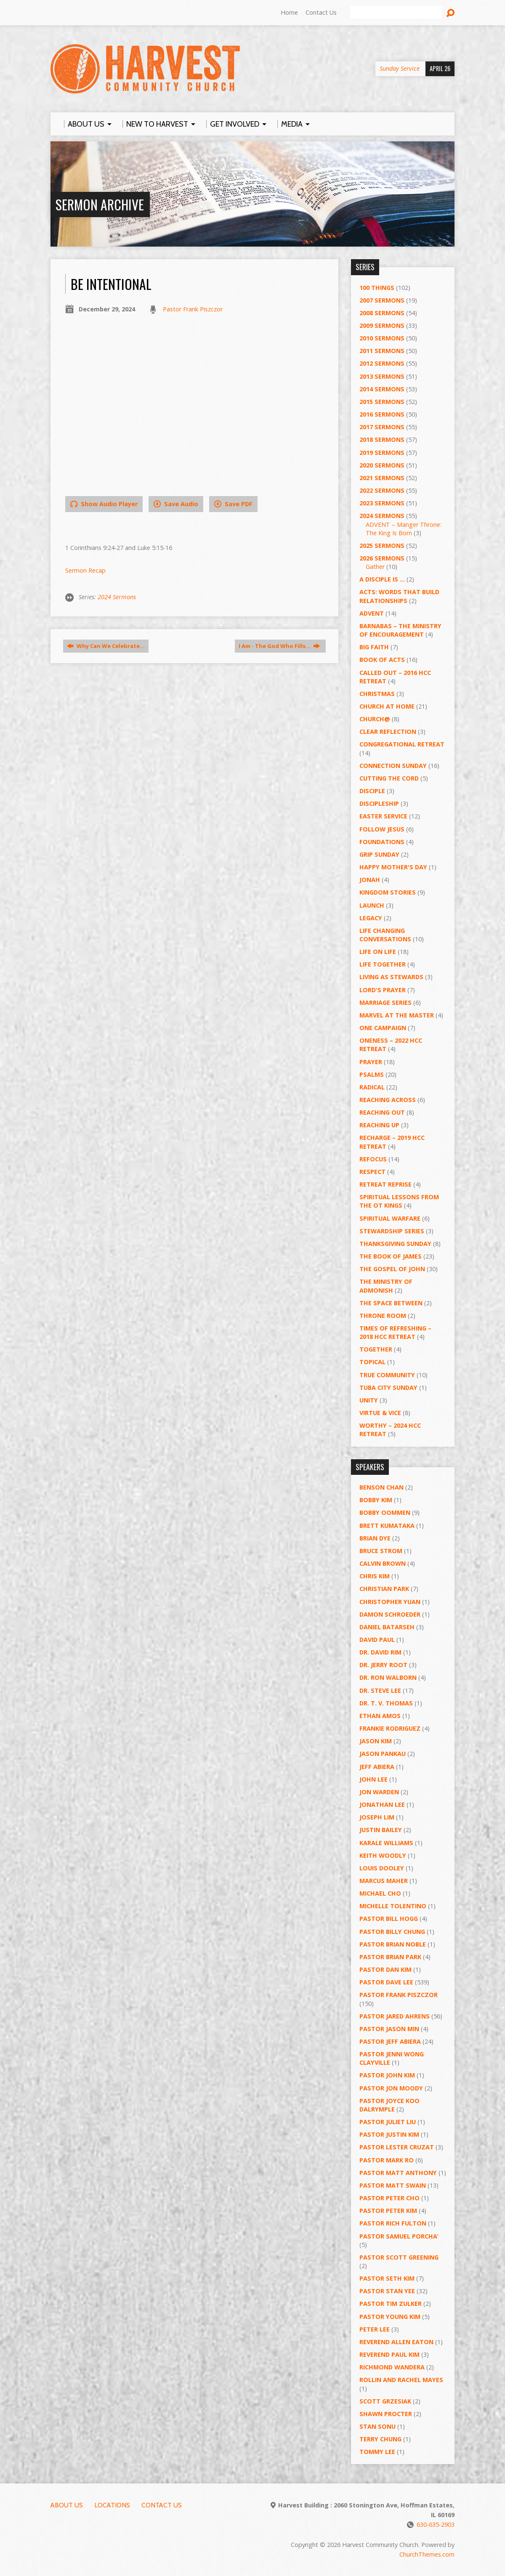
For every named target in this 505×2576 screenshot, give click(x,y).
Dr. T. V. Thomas (386, 1703)
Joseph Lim (376, 1817)
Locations (112, 2505)
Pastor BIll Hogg (388, 1919)
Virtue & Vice (380, 1413)
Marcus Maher (383, 1881)
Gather (375, 567)
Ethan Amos (380, 1716)
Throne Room (382, 1316)
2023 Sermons (381, 503)
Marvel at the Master (396, 1015)
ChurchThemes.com (426, 2554)
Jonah (369, 880)
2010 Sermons (381, 338)
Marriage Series (385, 1002)
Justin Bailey (380, 1830)
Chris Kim (374, 1576)
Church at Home (387, 706)
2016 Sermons (381, 414)
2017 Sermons (381, 427)
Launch (371, 905)
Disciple (372, 791)
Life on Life (377, 952)
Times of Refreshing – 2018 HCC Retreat (395, 1332)
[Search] (396, 12)
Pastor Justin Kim (389, 2134)
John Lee (373, 1779)
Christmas (377, 694)
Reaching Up (379, 1125)
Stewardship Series (391, 1231)
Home (289, 12)
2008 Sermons (381, 313)
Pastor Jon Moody (391, 2088)
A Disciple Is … (382, 579)
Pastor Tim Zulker (390, 2304)
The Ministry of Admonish (385, 1285)
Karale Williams (386, 1843)
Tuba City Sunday (388, 1388)
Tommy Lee (377, 2452)
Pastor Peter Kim (388, 2211)
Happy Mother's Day (393, 867)
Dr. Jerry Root (383, 1665)
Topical (372, 1362)
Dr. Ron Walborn (388, 1677)
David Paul (377, 1640)
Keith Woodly (382, 1855)
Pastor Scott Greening (399, 2257)
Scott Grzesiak (385, 2401)
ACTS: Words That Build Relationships (399, 596)
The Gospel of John (392, 1269)
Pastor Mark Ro (386, 2160)
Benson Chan (381, 1487)
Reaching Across (387, 1100)
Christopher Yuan (389, 1602)
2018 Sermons (381, 439)
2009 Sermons (381, 325)
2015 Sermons (381, 402)
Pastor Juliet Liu (387, 2122)
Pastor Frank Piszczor (193, 309)
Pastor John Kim (387, 2075)
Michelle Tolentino (392, 1906)
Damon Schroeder (389, 1614)
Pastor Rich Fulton (392, 2223)
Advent (371, 613)
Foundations (381, 842)
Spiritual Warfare (389, 1218)
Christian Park (384, 1589)
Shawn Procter (385, 2414)
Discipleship (379, 803)
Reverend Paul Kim (389, 2354)
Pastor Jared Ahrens (394, 2016)
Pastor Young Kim (389, 2317)
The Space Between (391, 1303)
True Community (387, 1375)
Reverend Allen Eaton (396, 2342)
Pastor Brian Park (390, 1957)
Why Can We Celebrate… (106, 646)
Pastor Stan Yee (387, 2291)
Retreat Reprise (385, 1184)
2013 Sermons (381, 376)
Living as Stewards (391, 977)
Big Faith (374, 647)
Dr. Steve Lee (380, 1690)
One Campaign (382, 1028)
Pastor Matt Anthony (398, 2173)
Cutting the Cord (389, 778)
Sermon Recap (85, 570)
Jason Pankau (382, 1754)
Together (375, 1349)
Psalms (371, 1074)
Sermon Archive (100, 204)
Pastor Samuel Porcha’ (399, 2236)
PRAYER (370, 1062)
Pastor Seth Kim (387, 2278)
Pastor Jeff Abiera (390, 2041)
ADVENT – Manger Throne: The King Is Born (403, 529)
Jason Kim (375, 1741)
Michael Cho (380, 1893)
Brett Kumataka (387, 1526)
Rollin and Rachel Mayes (401, 2380)
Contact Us (321, 12)
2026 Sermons (381, 558)
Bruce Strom (380, 1551)
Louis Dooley (381, 1868)
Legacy (370, 918)
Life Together (382, 964)
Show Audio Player (104, 504)
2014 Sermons (381, 389)
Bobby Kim (375, 1500)
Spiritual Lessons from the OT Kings (399, 1201)
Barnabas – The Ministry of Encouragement (400, 630)
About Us (66, 2505)
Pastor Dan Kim (385, 1969)
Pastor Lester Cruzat (396, 2147)
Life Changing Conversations (385, 935)
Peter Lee (374, 2329)
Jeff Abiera (376, 1767)
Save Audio (176, 504)
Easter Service (383, 816)
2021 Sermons (381, 478)
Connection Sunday (393, 766)
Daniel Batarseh (387, 1627)
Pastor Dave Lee (386, 1982)
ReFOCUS (373, 1159)
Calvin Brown (382, 1563)
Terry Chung (380, 2439)
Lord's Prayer (382, 990)
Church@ (374, 719)
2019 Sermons (381, 453)
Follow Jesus (381, 829)
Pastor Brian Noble (392, 1944)
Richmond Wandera (392, 2367)
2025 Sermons (381, 546)
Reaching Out (382, 1112)
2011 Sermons (381, 351)
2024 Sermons (117, 597)
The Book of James (390, 1256)
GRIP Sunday (379, 854)
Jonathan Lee (382, 1805)
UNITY (368, 1400)
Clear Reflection (387, 732)
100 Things (376, 288)
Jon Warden (379, 1792)
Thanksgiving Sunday (395, 1244)
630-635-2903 (435, 2524)
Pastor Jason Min (389, 2029)
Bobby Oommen (384, 1512)
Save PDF (233, 504)
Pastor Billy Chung (392, 1932)
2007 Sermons (381, 300)
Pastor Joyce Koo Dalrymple (389, 2105)
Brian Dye (375, 1538)
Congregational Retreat (401, 744)
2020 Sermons (381, 465)
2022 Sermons (381, 490)
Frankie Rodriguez (389, 1728)
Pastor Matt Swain (392, 2185)
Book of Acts (382, 660)
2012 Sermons (381, 363)
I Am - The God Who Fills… (279, 646)
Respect (372, 1172)
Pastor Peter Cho (389, 2198)
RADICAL (372, 1087)
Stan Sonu (377, 2426)
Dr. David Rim (380, 1652)
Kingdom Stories (387, 892)
